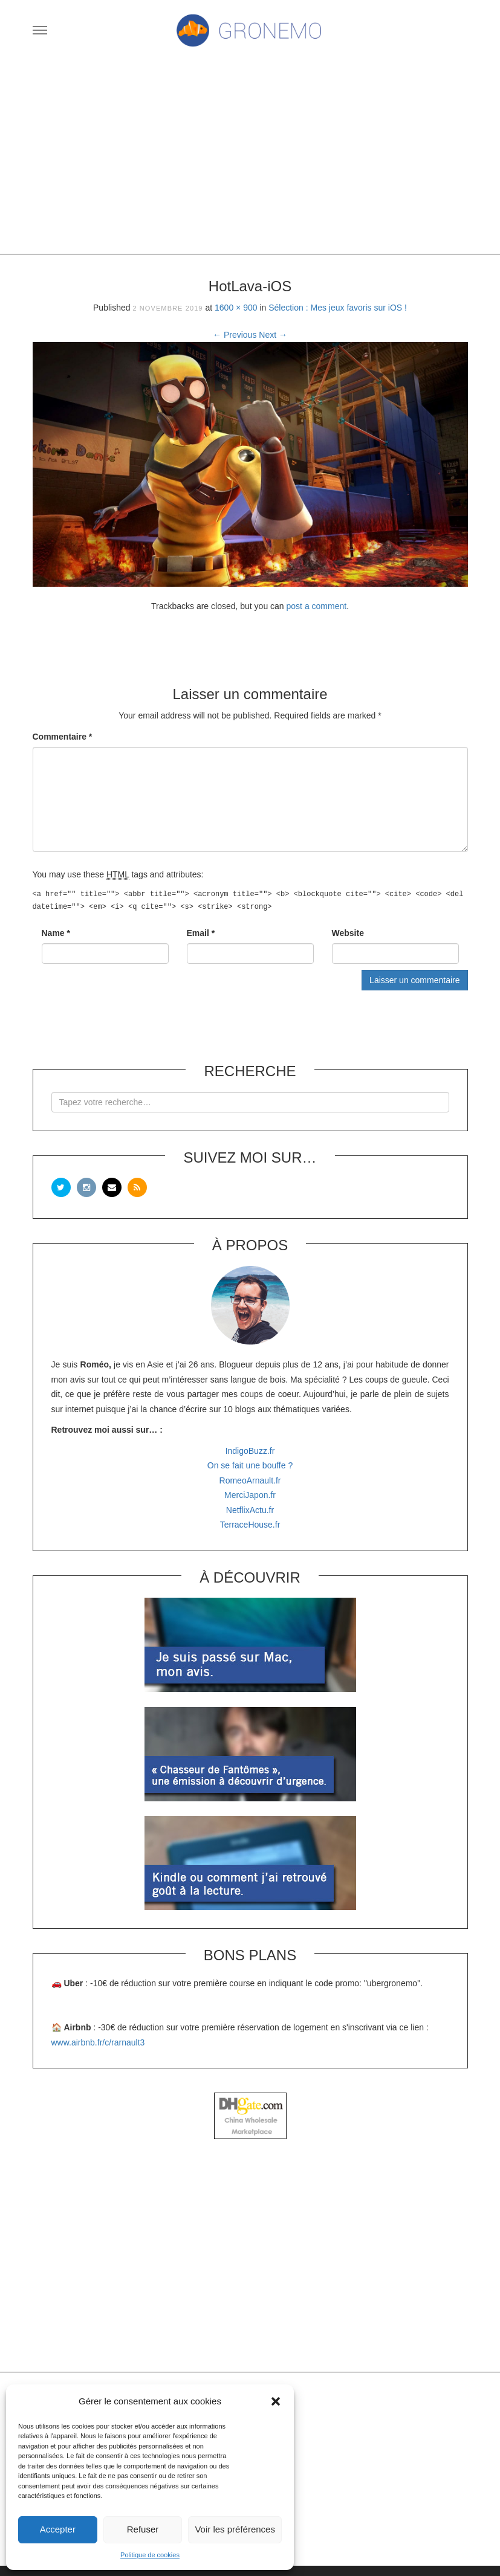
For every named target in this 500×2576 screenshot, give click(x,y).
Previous (234, 335)
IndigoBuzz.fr (250, 1451)
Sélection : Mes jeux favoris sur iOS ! (337, 307)
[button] (276, 2401)
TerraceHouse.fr (250, 1524)
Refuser (143, 2529)
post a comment (317, 606)
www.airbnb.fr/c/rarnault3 (98, 2042)
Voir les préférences (235, 2529)
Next (273, 335)
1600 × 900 (236, 307)
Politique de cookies (150, 2554)
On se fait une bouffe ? (250, 1465)
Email (201, 933)
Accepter (58, 2529)
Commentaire (63, 736)
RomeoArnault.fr (250, 1480)
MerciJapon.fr (250, 1495)
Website (348, 933)
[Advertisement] (250, 157)
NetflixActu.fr (250, 1510)
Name (56, 933)
